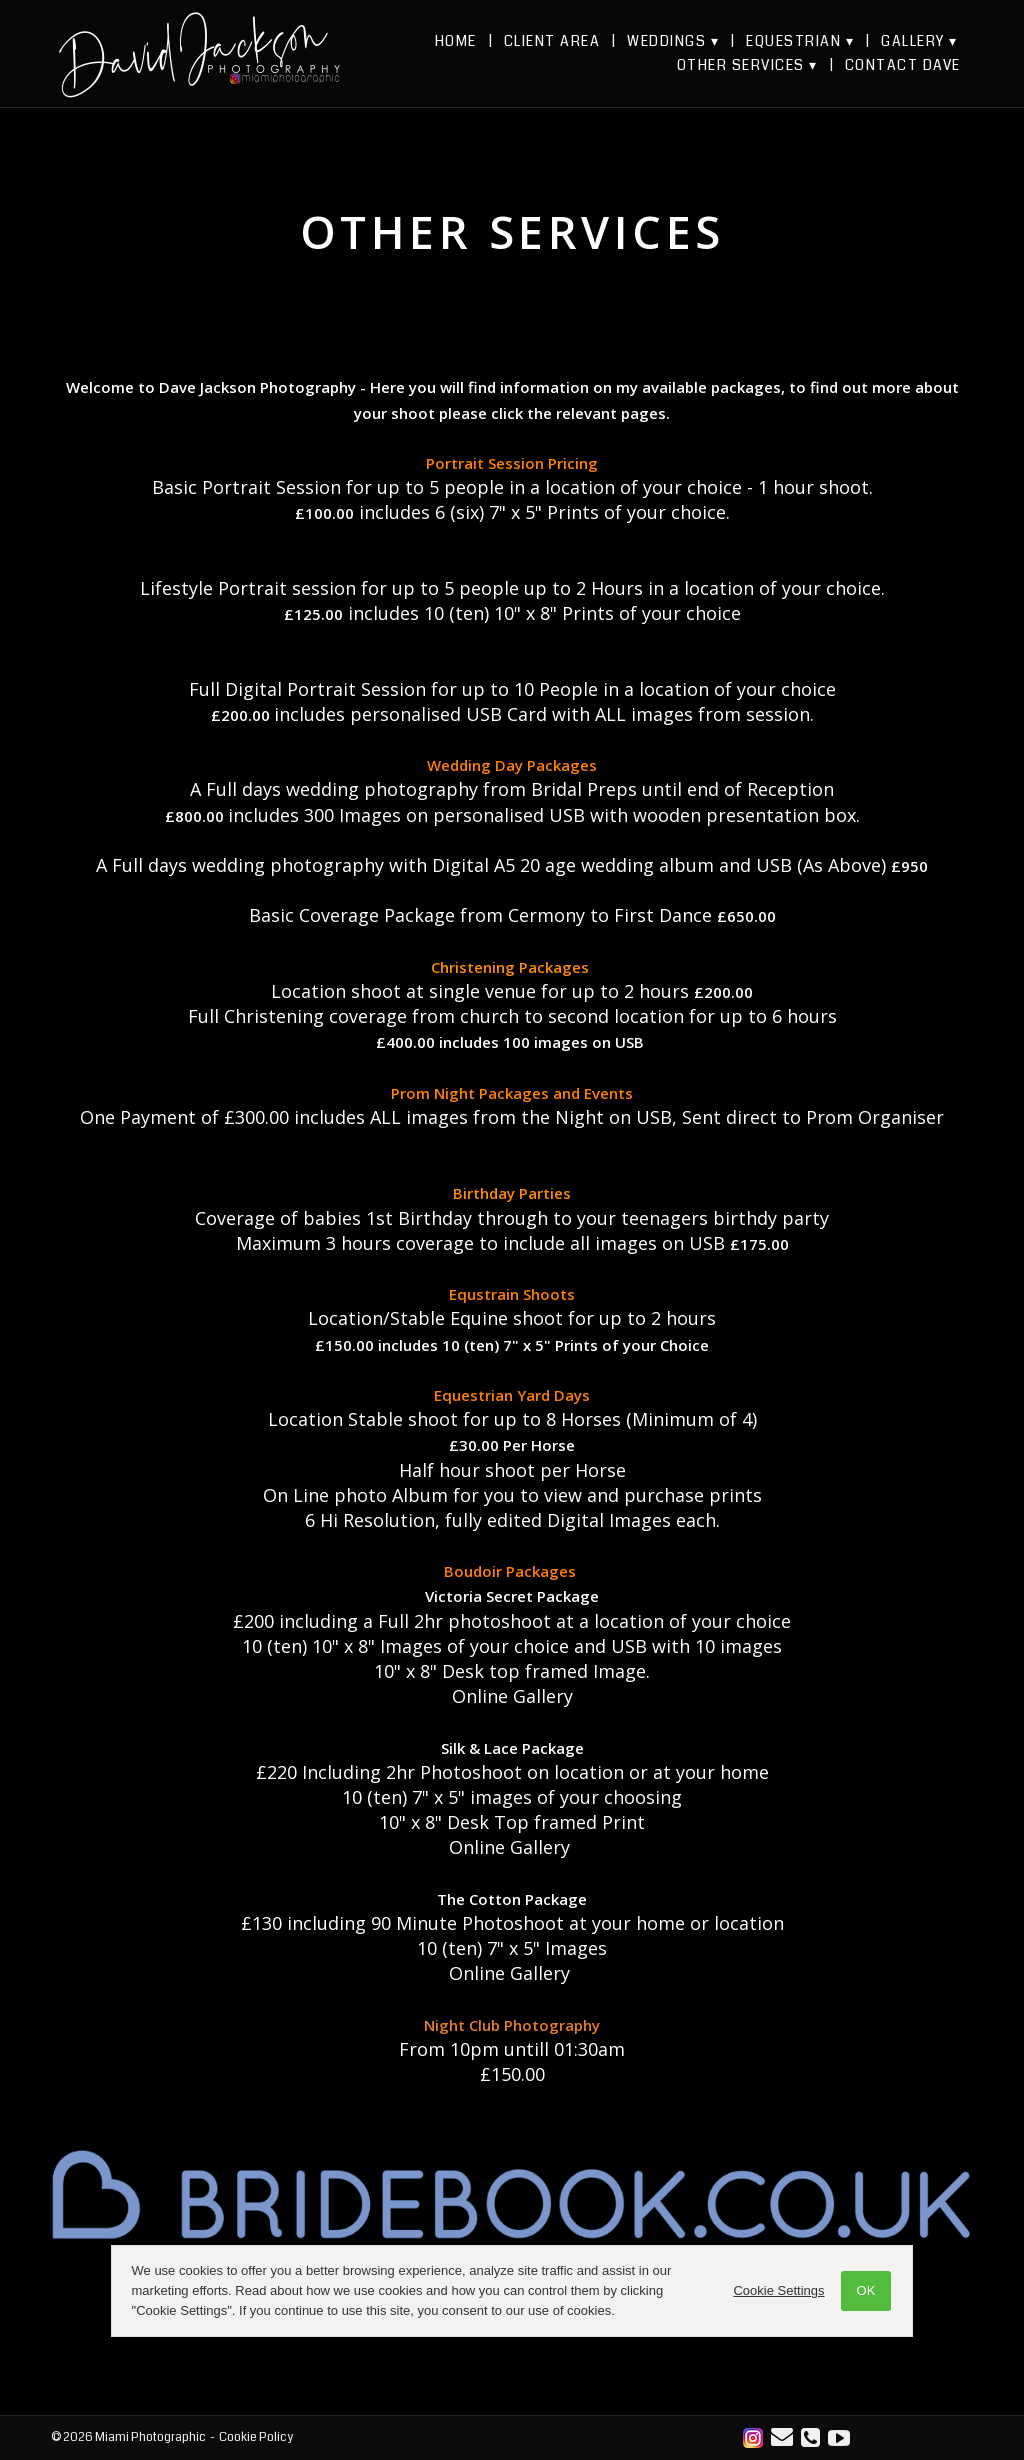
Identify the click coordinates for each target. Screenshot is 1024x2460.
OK (864, 2290)
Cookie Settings (777, 2290)
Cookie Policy (256, 2437)
